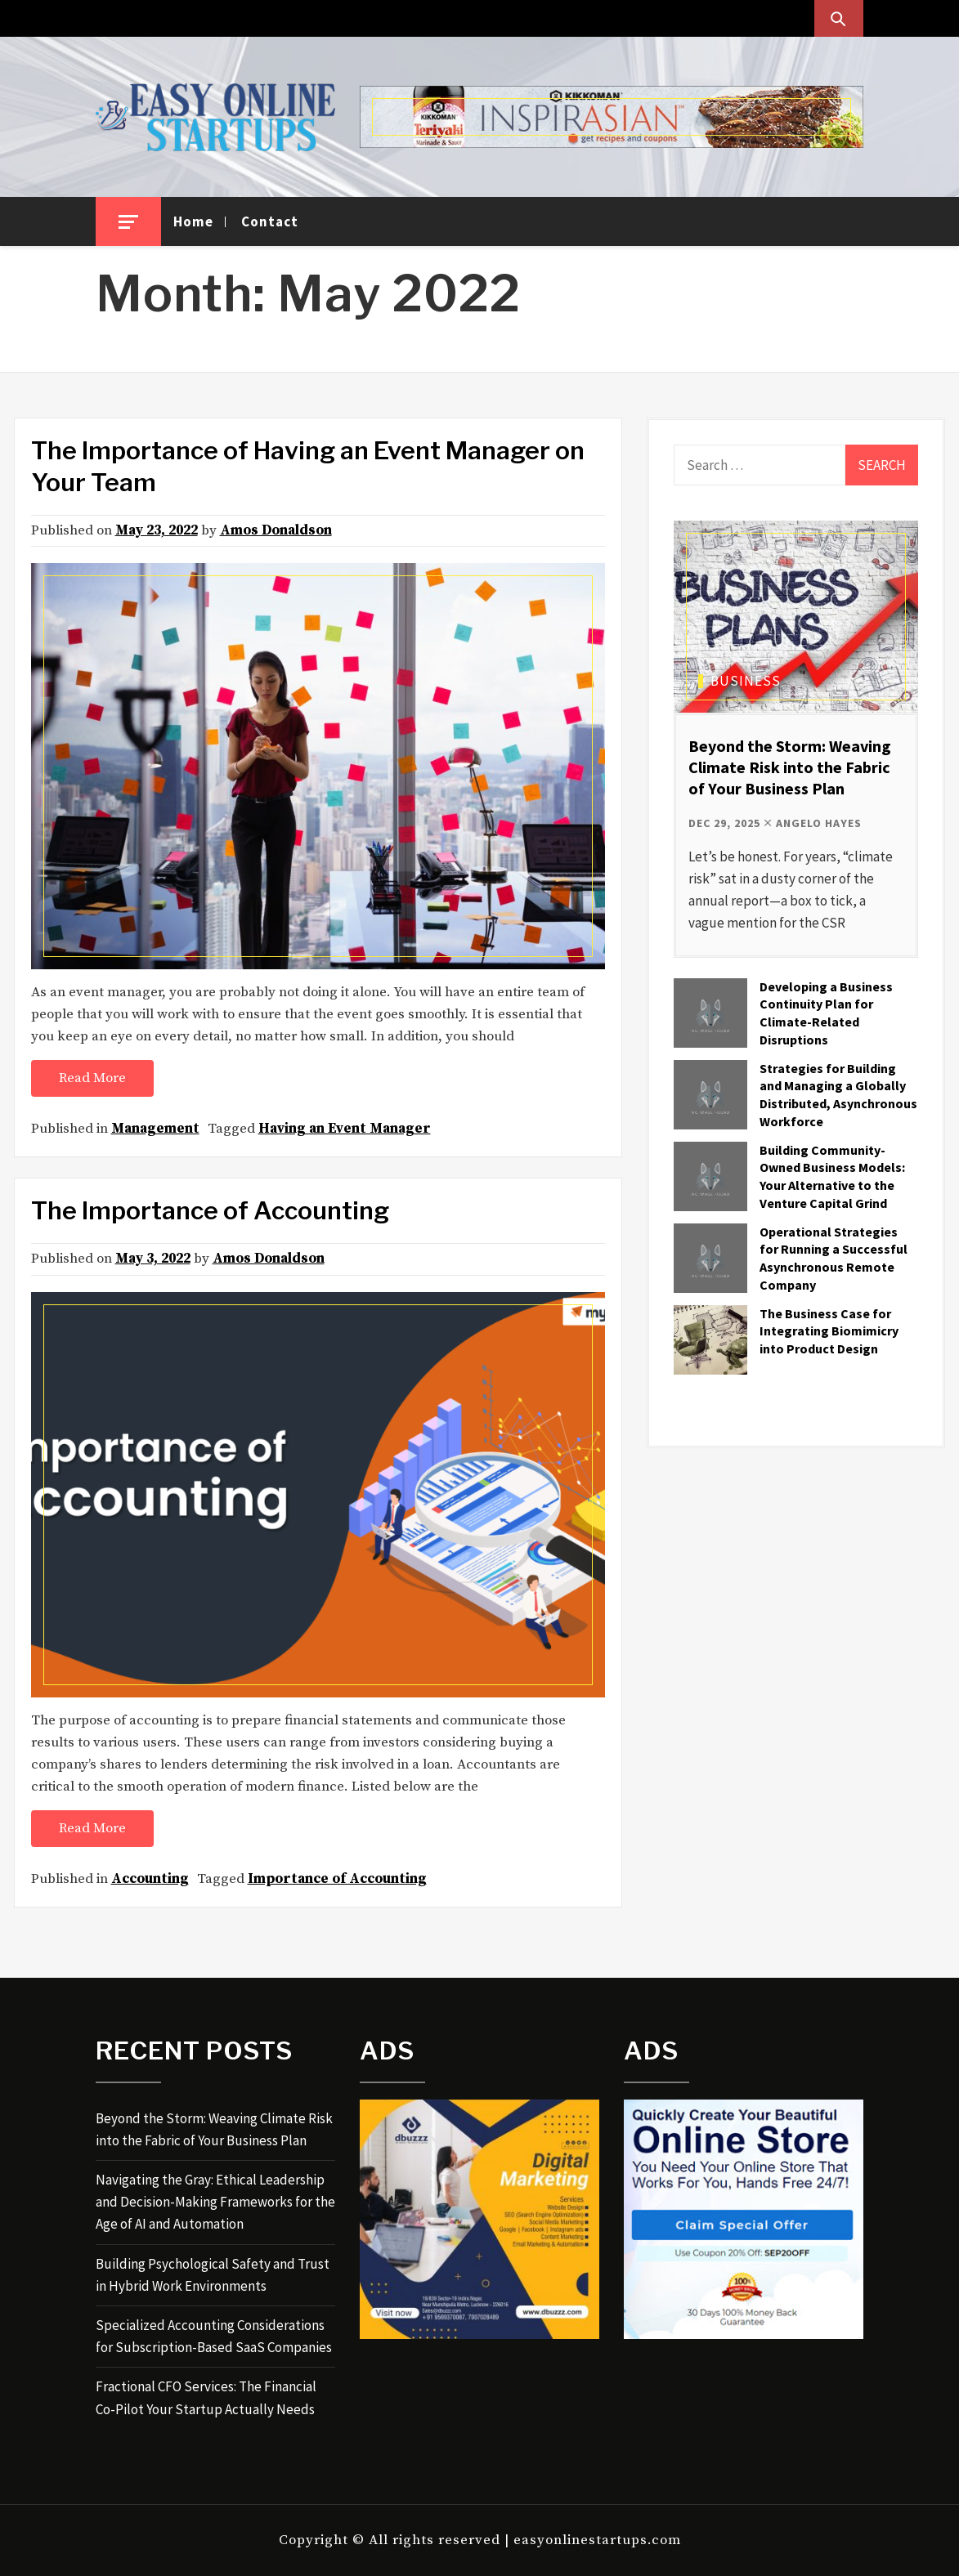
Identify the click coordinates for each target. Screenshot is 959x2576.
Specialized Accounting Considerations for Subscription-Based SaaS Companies (214, 2336)
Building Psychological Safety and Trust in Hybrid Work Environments (212, 2275)
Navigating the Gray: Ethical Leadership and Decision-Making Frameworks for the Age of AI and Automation (215, 2202)
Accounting (150, 1879)
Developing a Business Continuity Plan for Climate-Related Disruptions (826, 1013)
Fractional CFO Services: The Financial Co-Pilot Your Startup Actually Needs (206, 2397)
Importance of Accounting (337, 1879)
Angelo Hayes (819, 823)
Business (745, 681)
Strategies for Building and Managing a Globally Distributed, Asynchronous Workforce (838, 1094)
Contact (269, 221)
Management (155, 1129)
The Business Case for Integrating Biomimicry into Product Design (829, 1331)
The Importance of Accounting (210, 1210)
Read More (92, 1078)
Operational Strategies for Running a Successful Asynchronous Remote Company (833, 1258)
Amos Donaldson (276, 530)
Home (193, 221)
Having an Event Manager (344, 1129)
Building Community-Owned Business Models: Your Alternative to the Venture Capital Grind (832, 1176)
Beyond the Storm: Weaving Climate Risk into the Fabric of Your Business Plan (789, 767)
